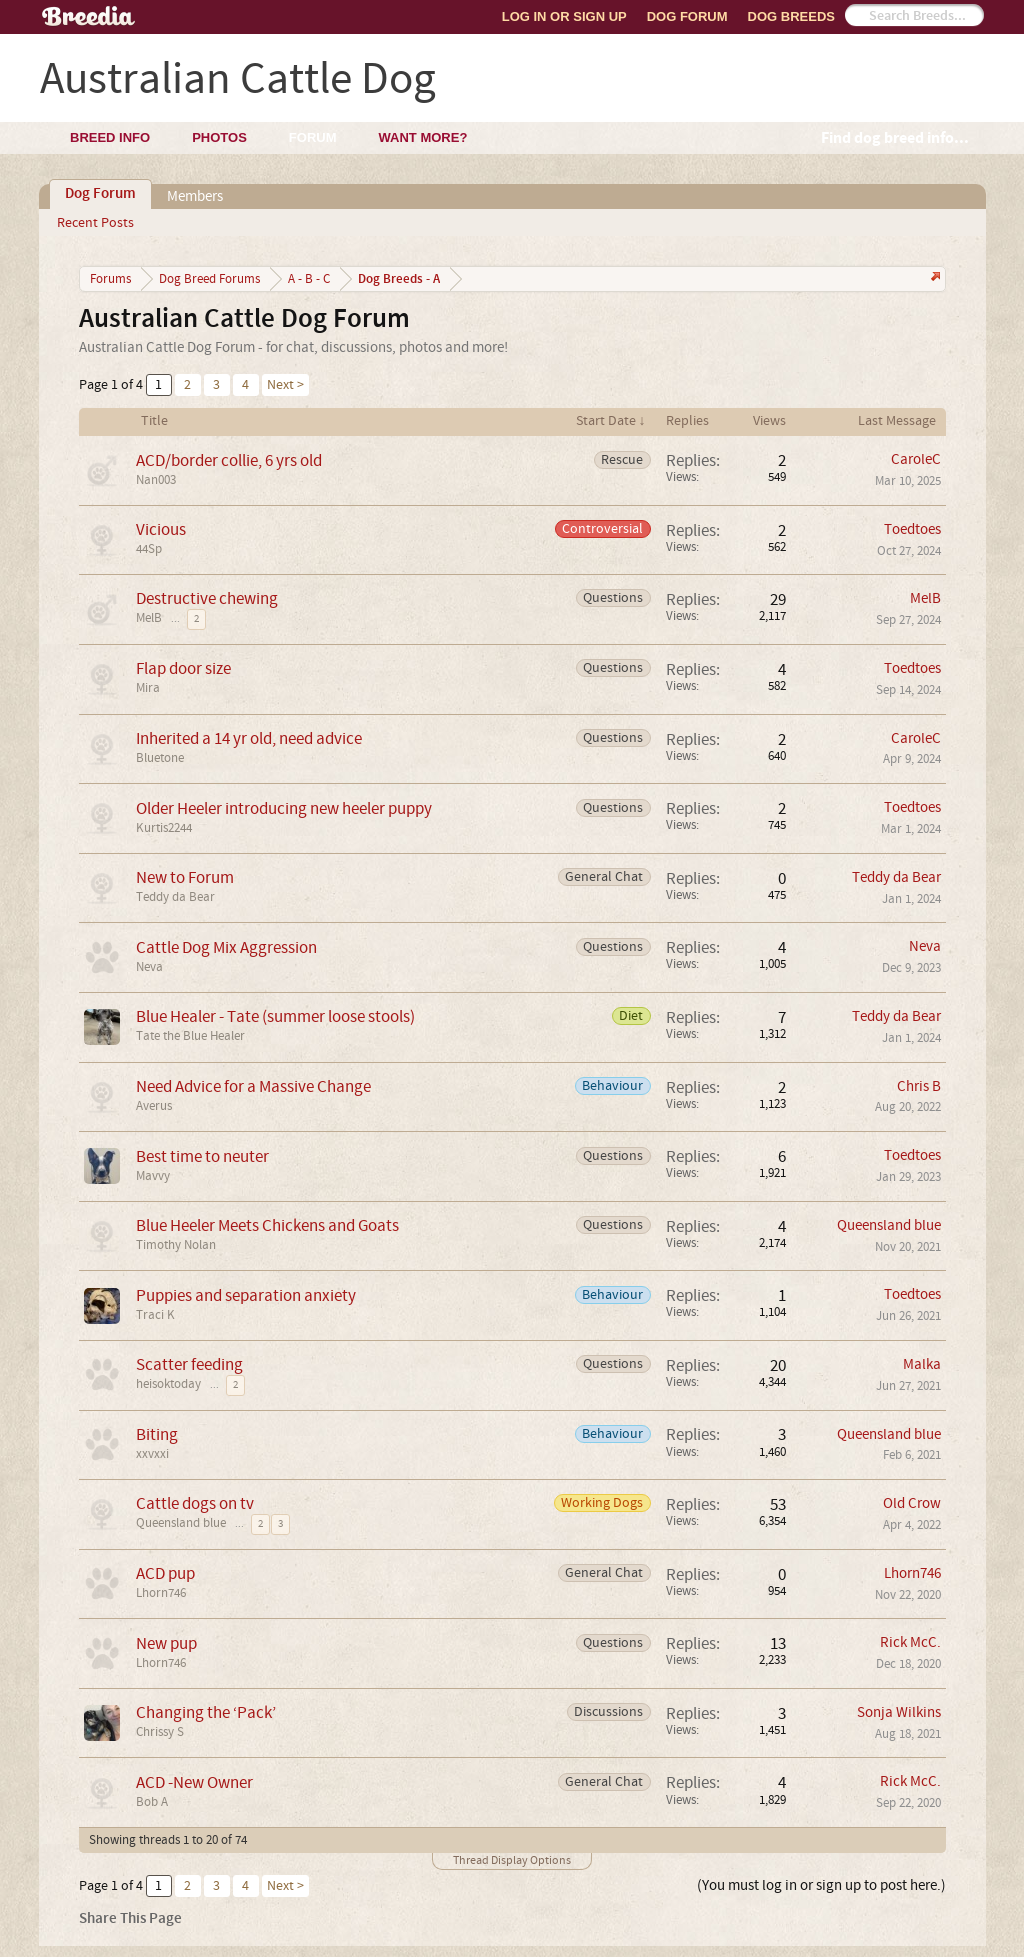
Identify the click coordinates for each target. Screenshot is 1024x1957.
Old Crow (912, 1503)
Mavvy (153, 1176)
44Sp (149, 549)
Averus (154, 1106)
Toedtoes (912, 529)
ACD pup (165, 1573)
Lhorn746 (161, 1593)
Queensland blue (889, 1225)
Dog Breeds (791, 16)
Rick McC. (910, 1642)
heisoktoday (168, 1384)
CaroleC (916, 459)
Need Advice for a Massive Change (253, 1086)
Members (195, 196)
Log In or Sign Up (564, 16)
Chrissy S (160, 1732)
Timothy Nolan (176, 1245)
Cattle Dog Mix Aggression (226, 947)
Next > (285, 385)
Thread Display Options (512, 1860)
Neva (149, 967)
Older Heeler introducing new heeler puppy (284, 808)
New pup (166, 1643)
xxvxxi (152, 1454)
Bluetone (160, 758)
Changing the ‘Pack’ (206, 1712)
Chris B (919, 1086)
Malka (922, 1364)
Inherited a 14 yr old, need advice (249, 738)
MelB (149, 618)
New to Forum (185, 877)
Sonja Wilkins (899, 1712)
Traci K (155, 1315)
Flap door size (183, 668)
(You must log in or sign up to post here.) (821, 1885)
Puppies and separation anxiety (246, 1295)
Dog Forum (687, 16)
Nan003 (156, 480)
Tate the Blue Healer (190, 1036)
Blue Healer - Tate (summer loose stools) (275, 1016)
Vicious (161, 529)
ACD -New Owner (194, 1782)
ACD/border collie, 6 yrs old (229, 460)
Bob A (152, 1802)
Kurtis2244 (164, 828)
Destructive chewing (207, 598)
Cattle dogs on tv (195, 1503)
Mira (148, 688)
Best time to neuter (202, 1156)
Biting (157, 1434)
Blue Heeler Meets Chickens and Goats (267, 1225)
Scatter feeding (189, 1364)
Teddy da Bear (175, 897)
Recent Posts (95, 223)
